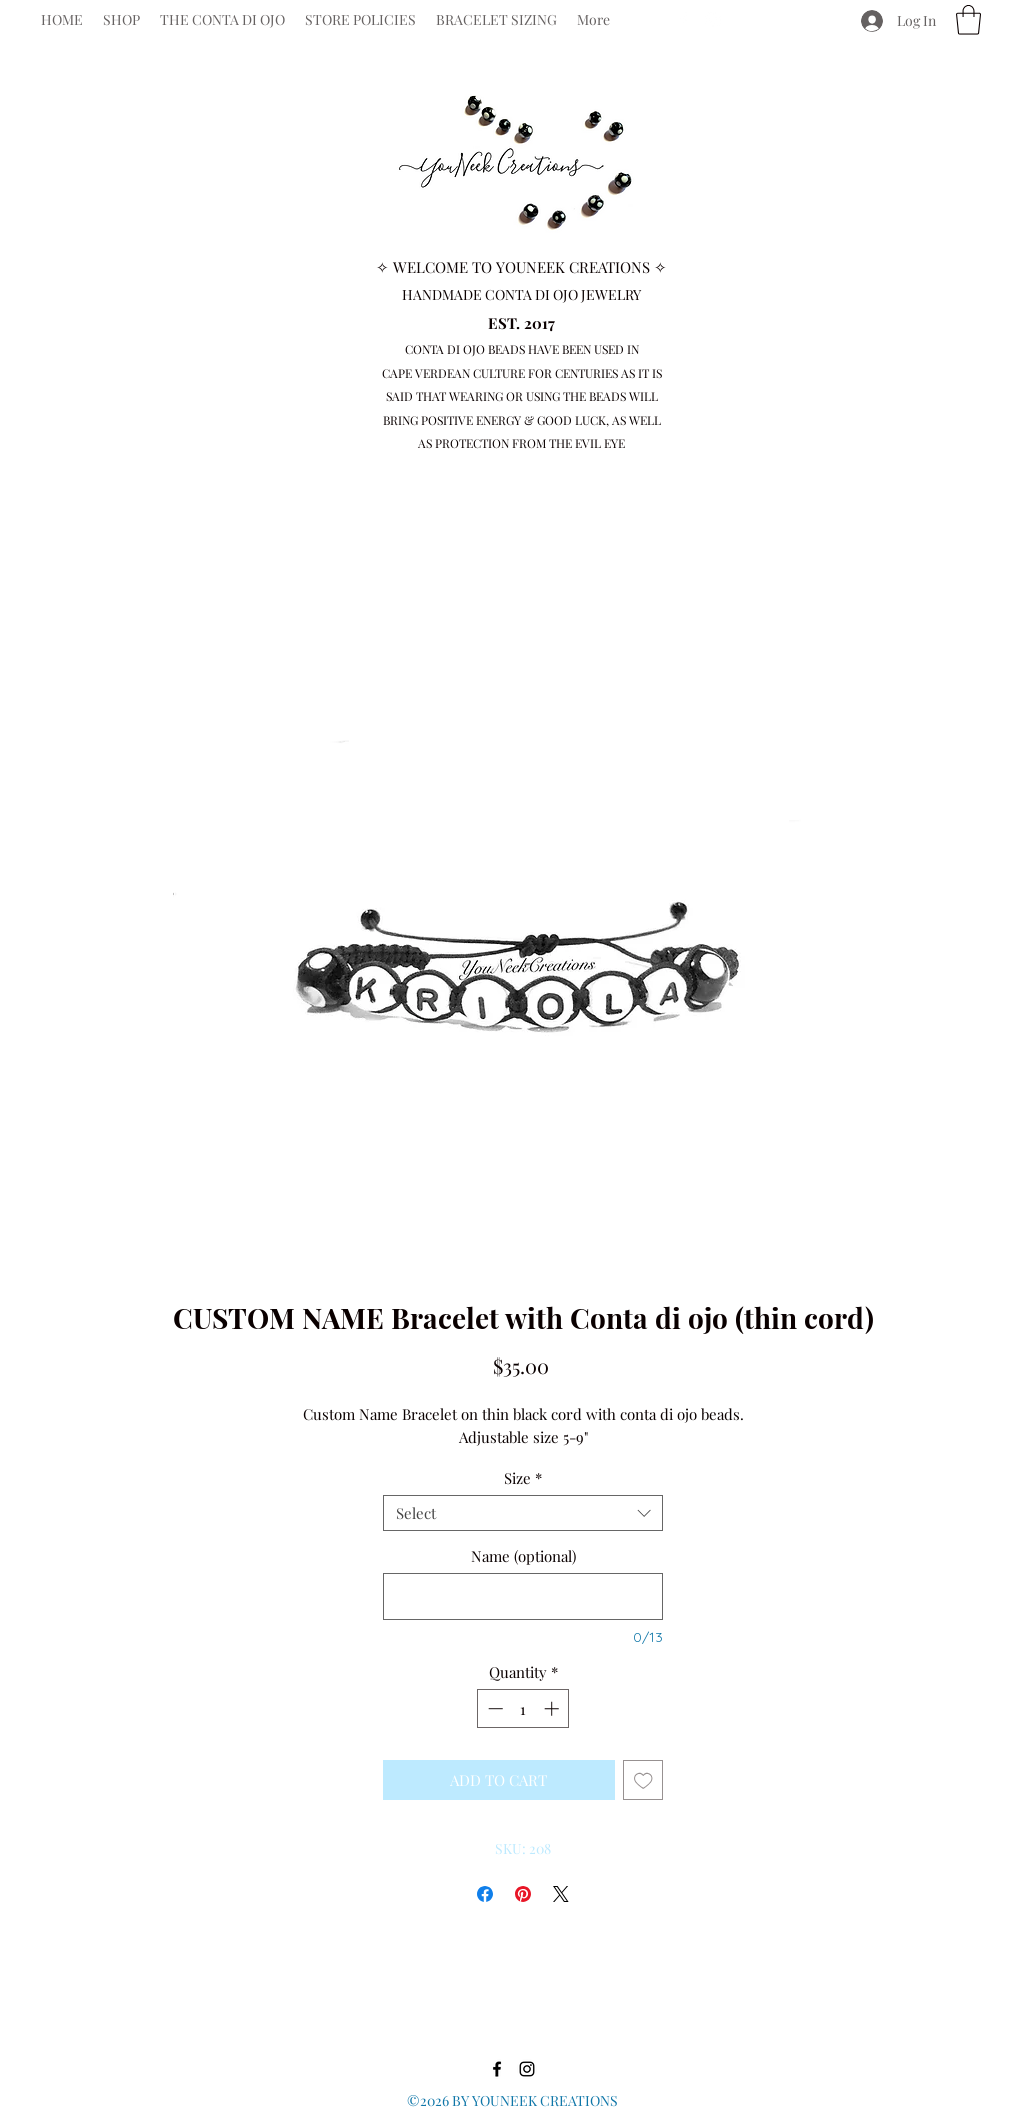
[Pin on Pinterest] (523, 1894)
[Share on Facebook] (485, 1894)
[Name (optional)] (523, 1596)
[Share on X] (561, 1894)
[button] (968, 20)
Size (523, 1478)
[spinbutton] (523, 1708)
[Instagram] (713, 20)
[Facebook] (683, 20)
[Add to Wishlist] (643, 1780)
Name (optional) (523, 1556)
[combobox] (523, 1513)
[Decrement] (493, 1708)
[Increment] (553, 1708)
